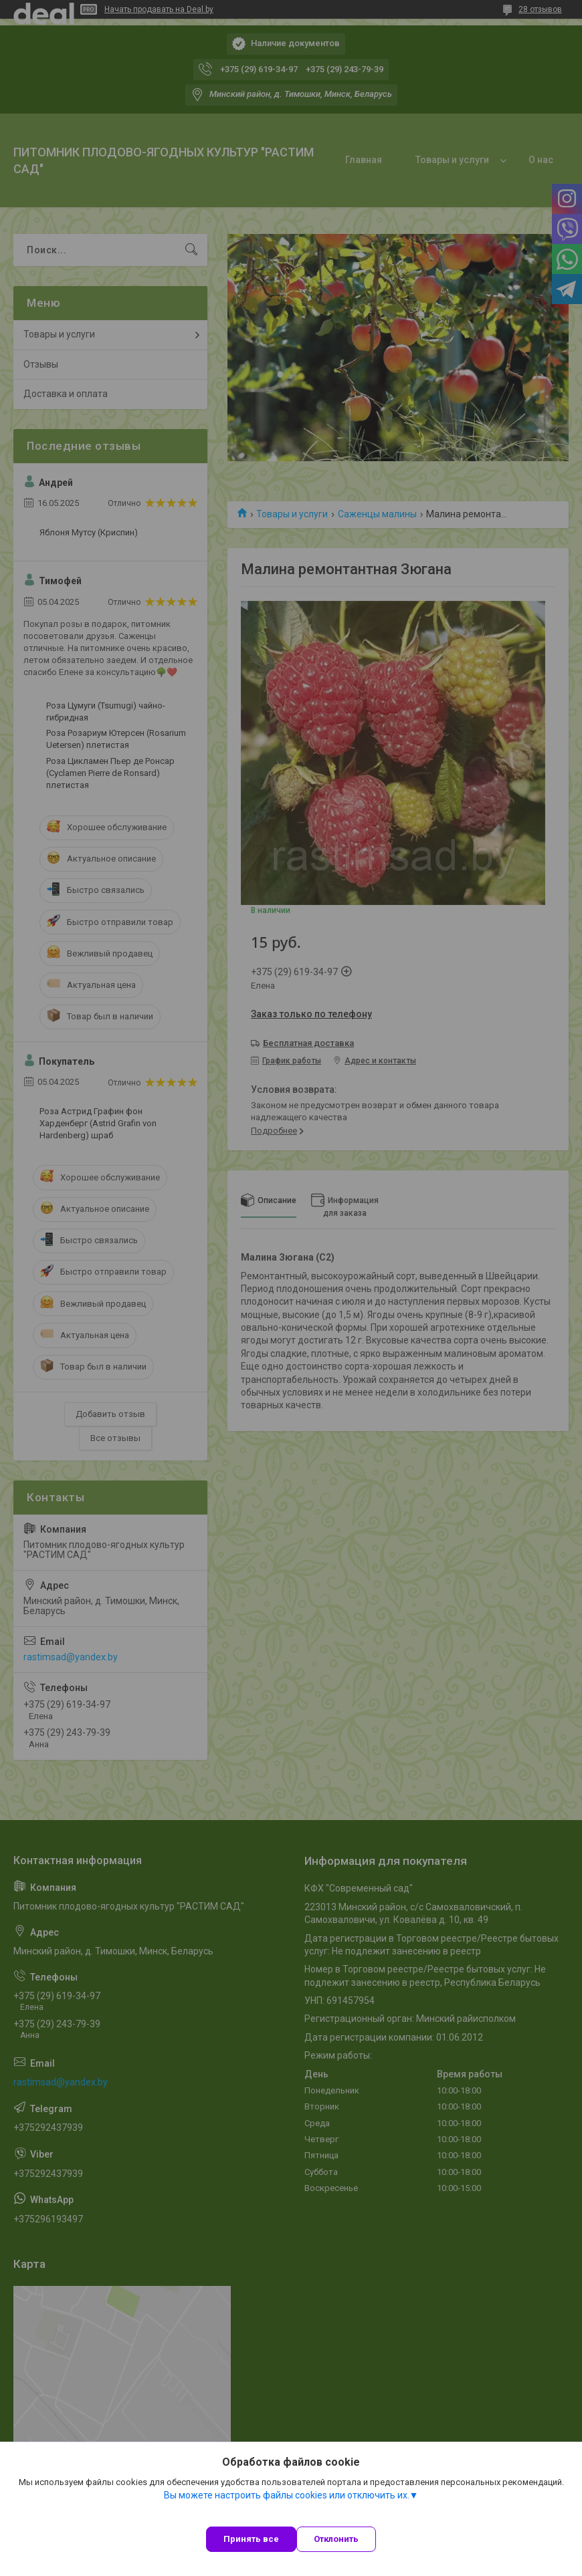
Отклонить (336, 2539)
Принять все (251, 2539)
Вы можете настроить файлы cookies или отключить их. (286, 2495)
